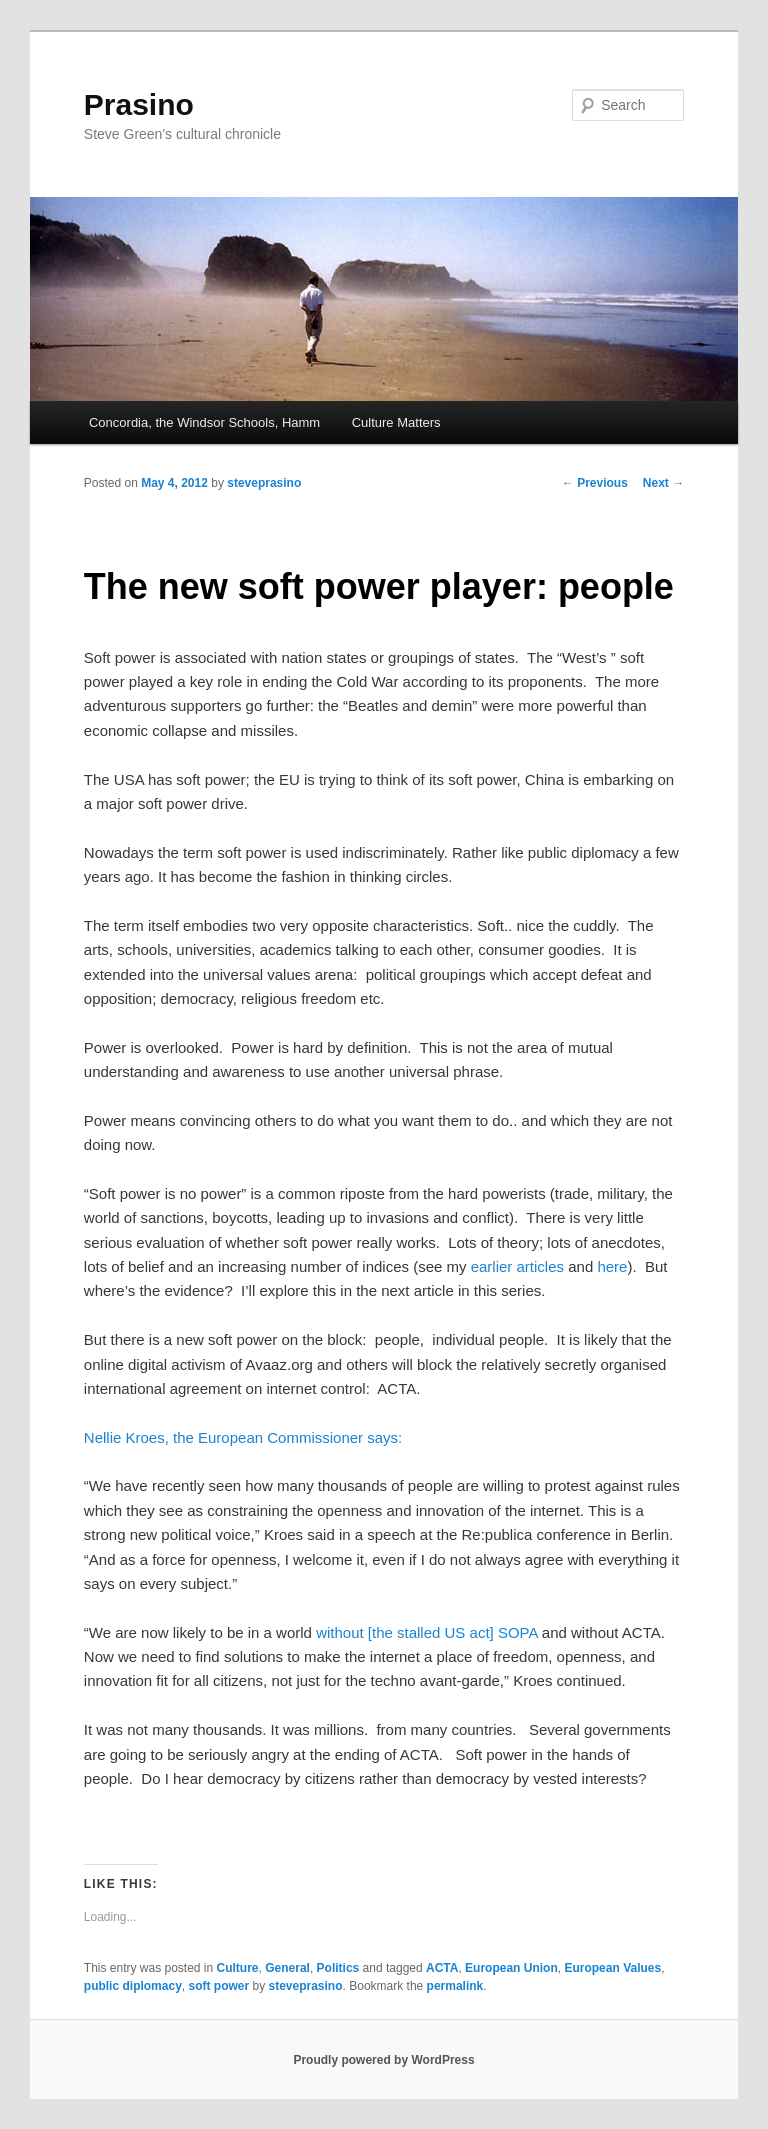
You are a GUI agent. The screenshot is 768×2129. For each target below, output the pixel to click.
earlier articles (517, 1266)
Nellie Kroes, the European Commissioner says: (243, 1437)
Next (663, 483)
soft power (218, 1986)
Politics (338, 1968)
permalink (455, 1986)
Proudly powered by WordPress (383, 2060)
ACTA (442, 1968)
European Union (511, 1968)
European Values (612, 1968)
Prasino (139, 104)
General (287, 1968)
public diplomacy (133, 1986)
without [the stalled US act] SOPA (427, 1632)
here (612, 1266)
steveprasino (264, 483)
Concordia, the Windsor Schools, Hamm (204, 422)
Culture (238, 1968)
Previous (595, 483)
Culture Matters (396, 422)
